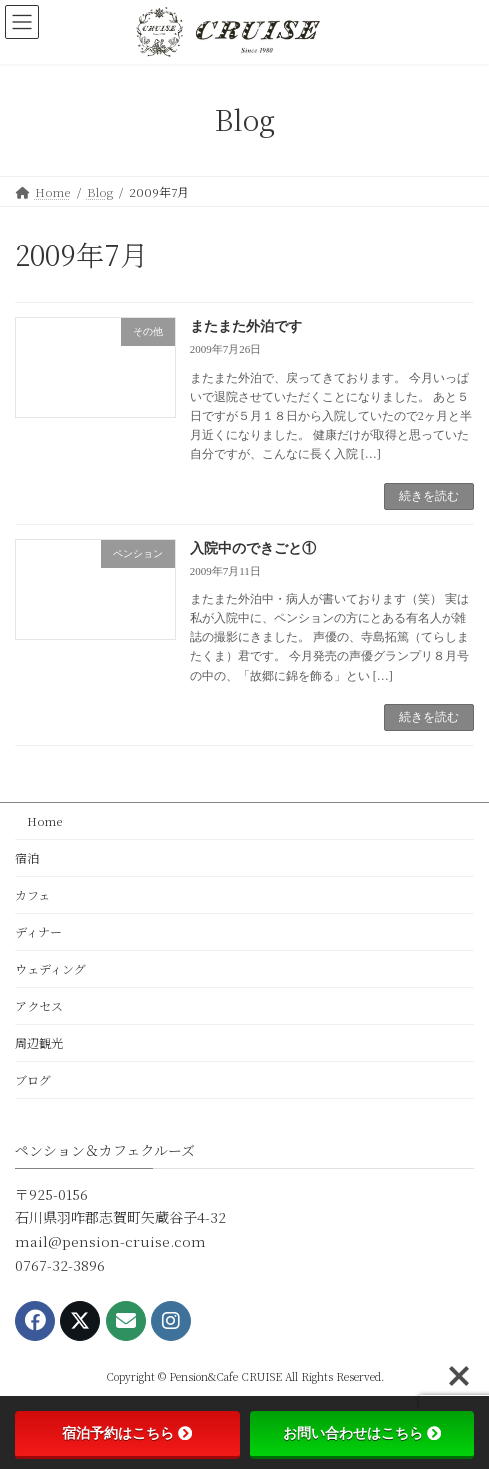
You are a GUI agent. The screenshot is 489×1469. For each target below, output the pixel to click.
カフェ (32, 894)
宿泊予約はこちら (127, 1433)
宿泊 (27, 857)
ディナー (38, 931)
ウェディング (50, 968)
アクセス (39, 1005)
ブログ (33, 1079)
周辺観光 (39, 1042)
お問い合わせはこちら (362, 1433)
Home (39, 820)
